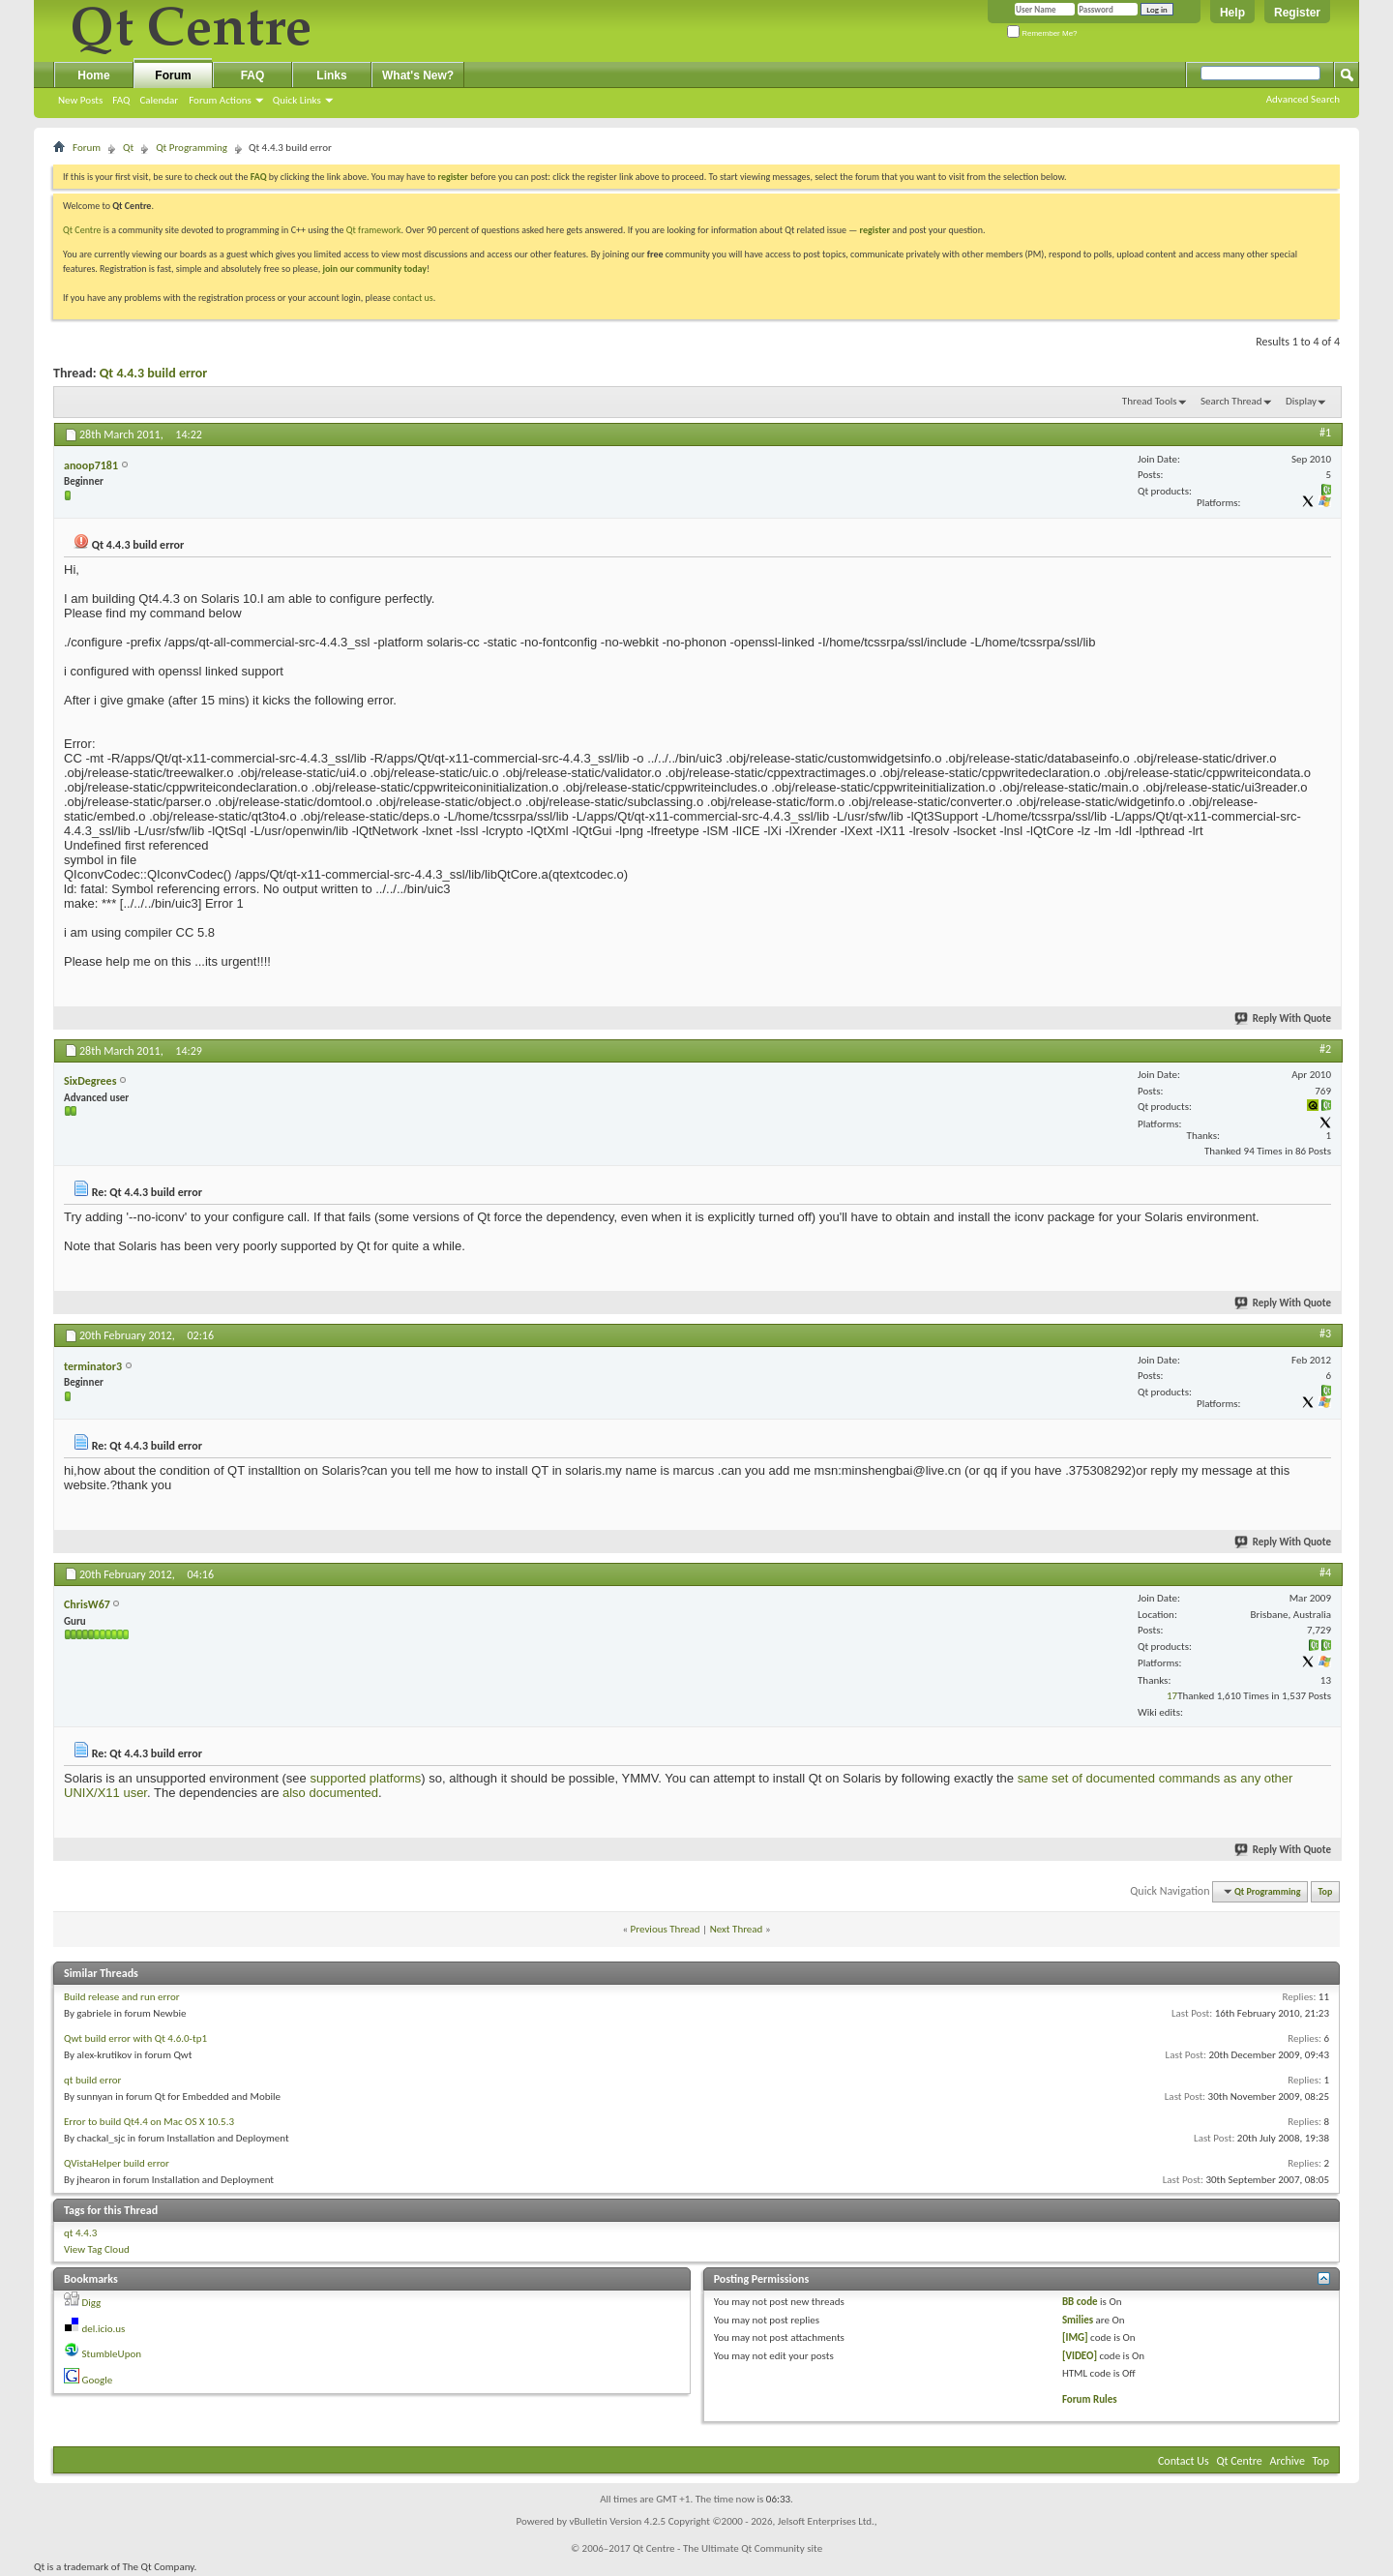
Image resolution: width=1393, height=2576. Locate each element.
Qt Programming (191, 147)
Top (1326, 1891)
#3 (1325, 1333)
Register (1297, 12)
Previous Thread (665, 1929)
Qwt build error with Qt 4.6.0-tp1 (135, 2038)
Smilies (1077, 2320)
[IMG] (1075, 2337)
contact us (413, 297)
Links (331, 75)
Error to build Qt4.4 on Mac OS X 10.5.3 (149, 2121)
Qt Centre (82, 230)
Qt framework (373, 230)
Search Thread (1231, 401)
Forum (173, 75)
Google (97, 2380)
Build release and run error (122, 1997)
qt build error (92, 2080)
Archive (1287, 2461)
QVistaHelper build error (116, 2163)
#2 (1325, 1049)
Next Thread (736, 1929)
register (875, 230)
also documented (330, 1792)
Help (1232, 12)
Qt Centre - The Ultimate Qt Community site (727, 2548)
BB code (1080, 2301)
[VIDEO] (1079, 2356)
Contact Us (1183, 2461)
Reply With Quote (1283, 1018)
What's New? (418, 75)
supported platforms (365, 1778)
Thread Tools (1149, 401)
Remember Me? (1042, 33)
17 (1172, 1696)
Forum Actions (220, 100)
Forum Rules (1089, 2399)
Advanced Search (1303, 99)
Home (93, 75)
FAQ (121, 100)
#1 (1325, 432)
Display (1301, 401)
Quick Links (297, 100)
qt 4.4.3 (80, 2233)
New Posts (80, 100)
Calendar (158, 100)
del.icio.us (104, 2328)
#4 (1325, 1572)
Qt (128, 147)
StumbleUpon (112, 2354)
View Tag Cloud (97, 2249)
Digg (92, 2302)
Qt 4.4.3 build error (153, 373)
